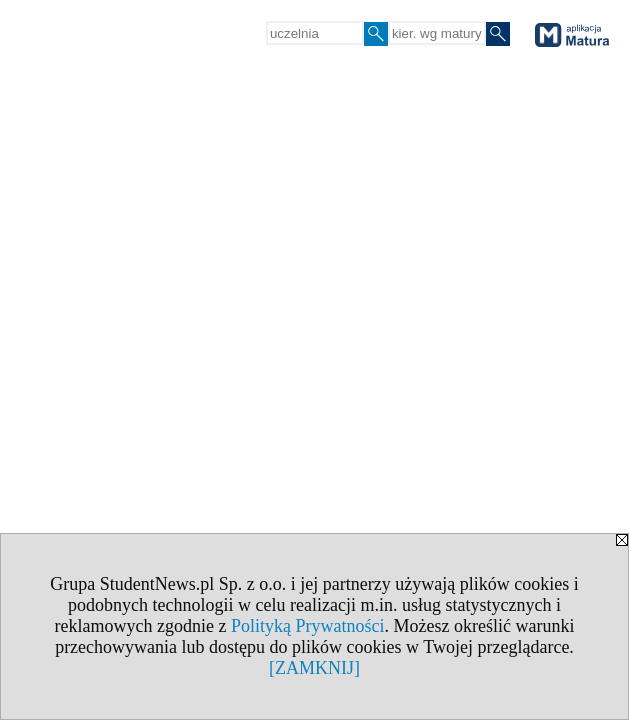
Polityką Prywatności (308, 626)
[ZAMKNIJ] (314, 668)
